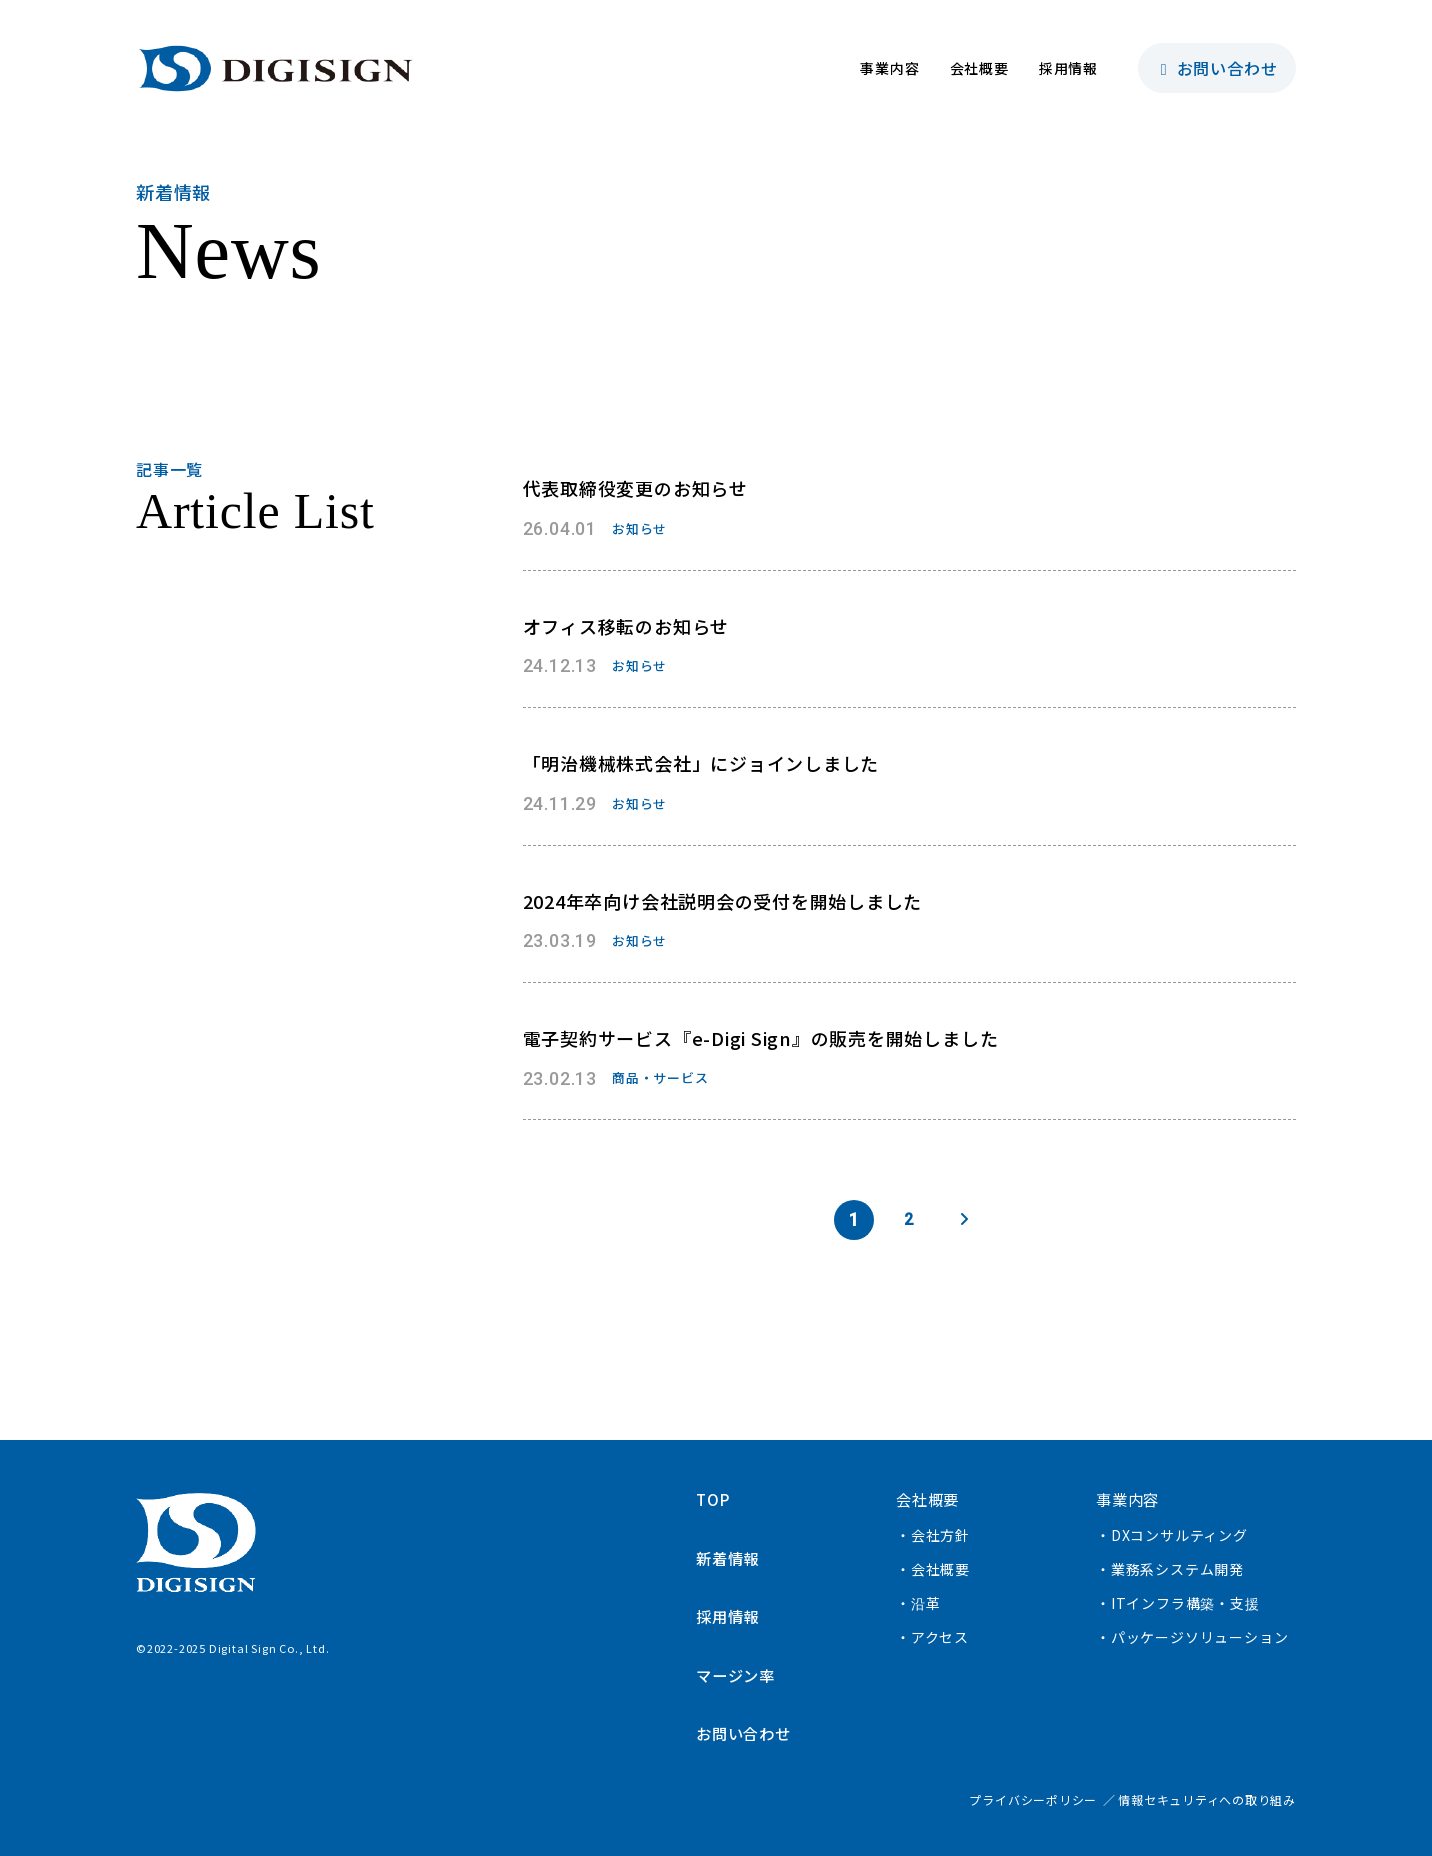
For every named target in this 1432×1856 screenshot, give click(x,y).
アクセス (940, 1637)
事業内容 (889, 68)
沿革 (926, 1603)
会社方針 (940, 1535)
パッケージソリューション (1200, 1637)
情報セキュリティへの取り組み (1207, 1798)
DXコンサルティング (1179, 1535)
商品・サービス (660, 1077)
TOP (713, 1499)
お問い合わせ (1217, 68)
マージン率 (738, 1674)
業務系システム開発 (1177, 1569)
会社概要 (979, 68)
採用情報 (1068, 68)
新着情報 (729, 1558)
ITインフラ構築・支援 (1185, 1603)
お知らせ (639, 528)
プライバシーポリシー (1033, 1798)
